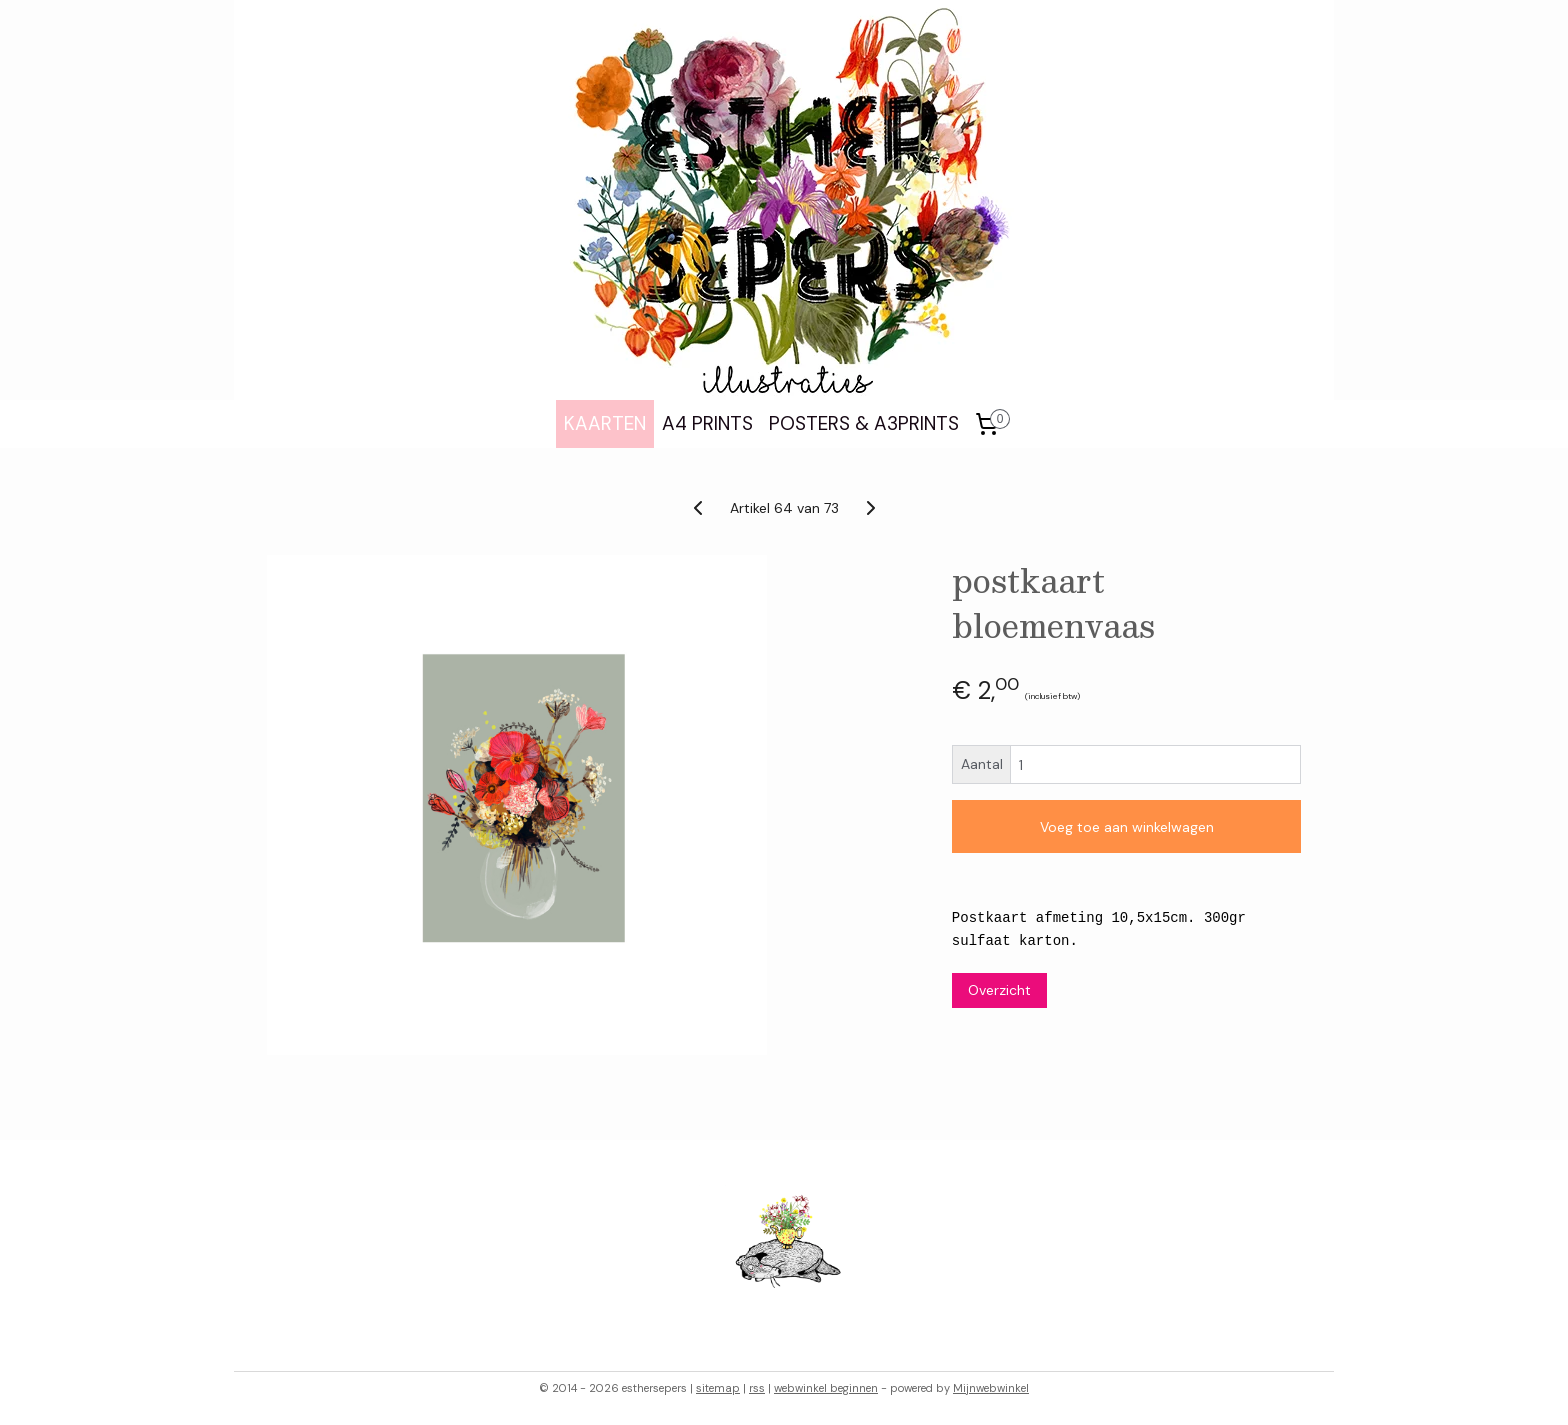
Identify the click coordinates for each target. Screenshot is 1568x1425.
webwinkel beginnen (826, 1388)
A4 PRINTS (707, 423)
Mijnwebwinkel (991, 1388)
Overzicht (999, 990)
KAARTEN (605, 423)
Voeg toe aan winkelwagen (1127, 827)
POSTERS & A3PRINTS (864, 423)
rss (757, 1388)
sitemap (718, 1388)
